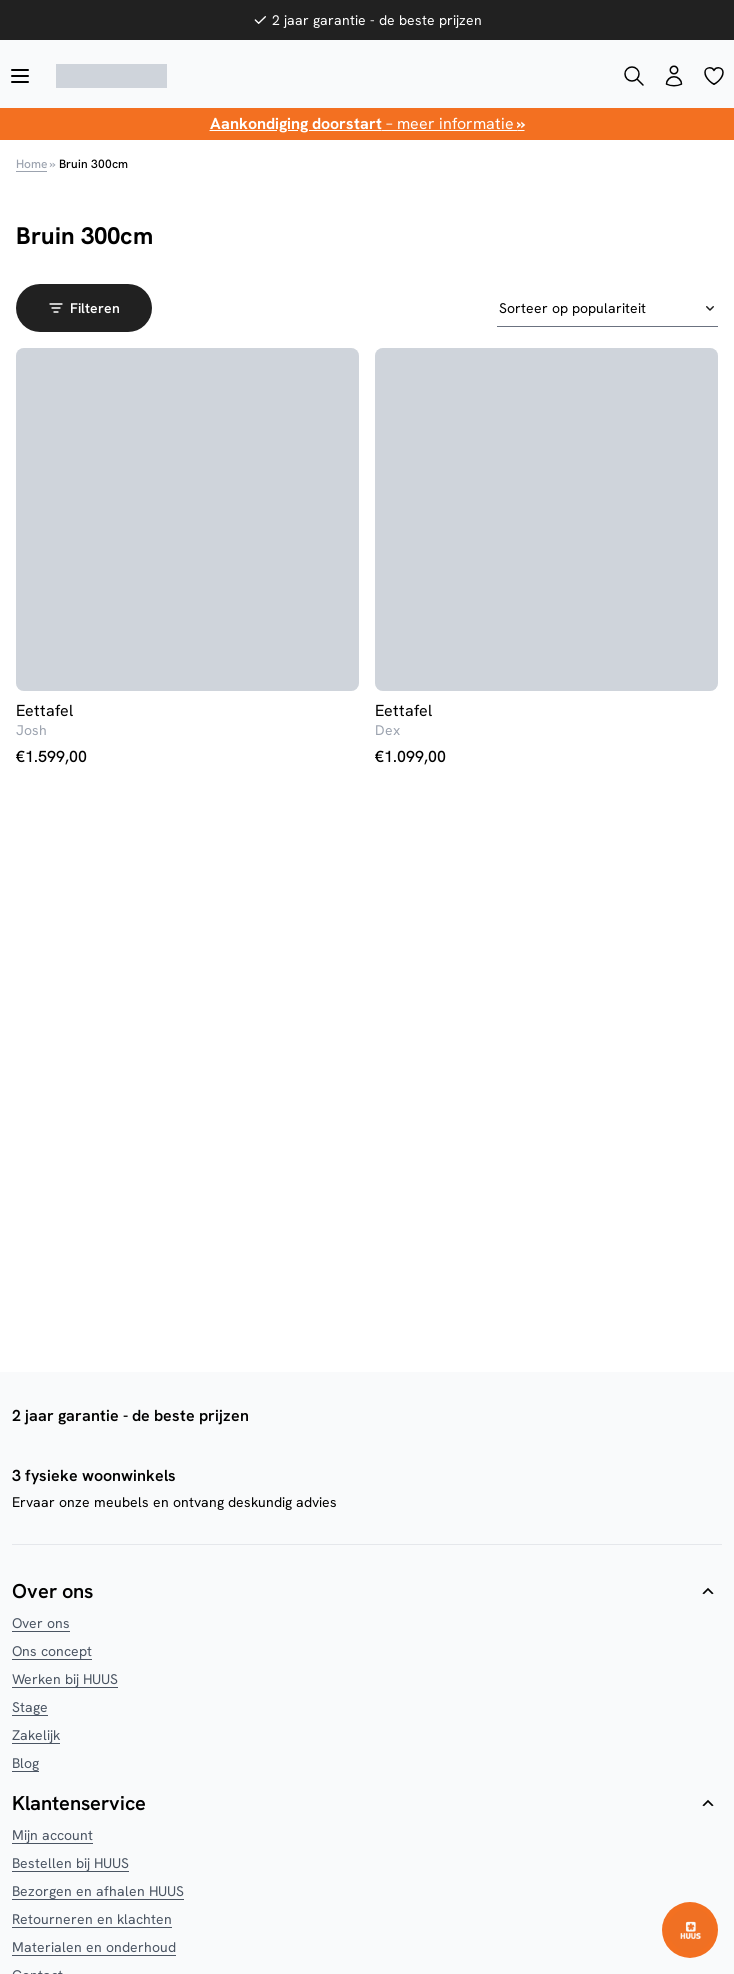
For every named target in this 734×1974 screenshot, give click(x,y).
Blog (25, 1763)
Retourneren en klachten (92, 1919)
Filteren (84, 308)
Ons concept (52, 1651)
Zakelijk (36, 1735)
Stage (30, 1707)
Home (31, 164)
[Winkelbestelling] (607, 308)
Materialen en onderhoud (94, 1947)
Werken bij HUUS (65, 1679)
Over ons (41, 1623)
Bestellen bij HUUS (70, 1863)
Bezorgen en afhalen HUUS (98, 1891)
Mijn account (52, 1835)
